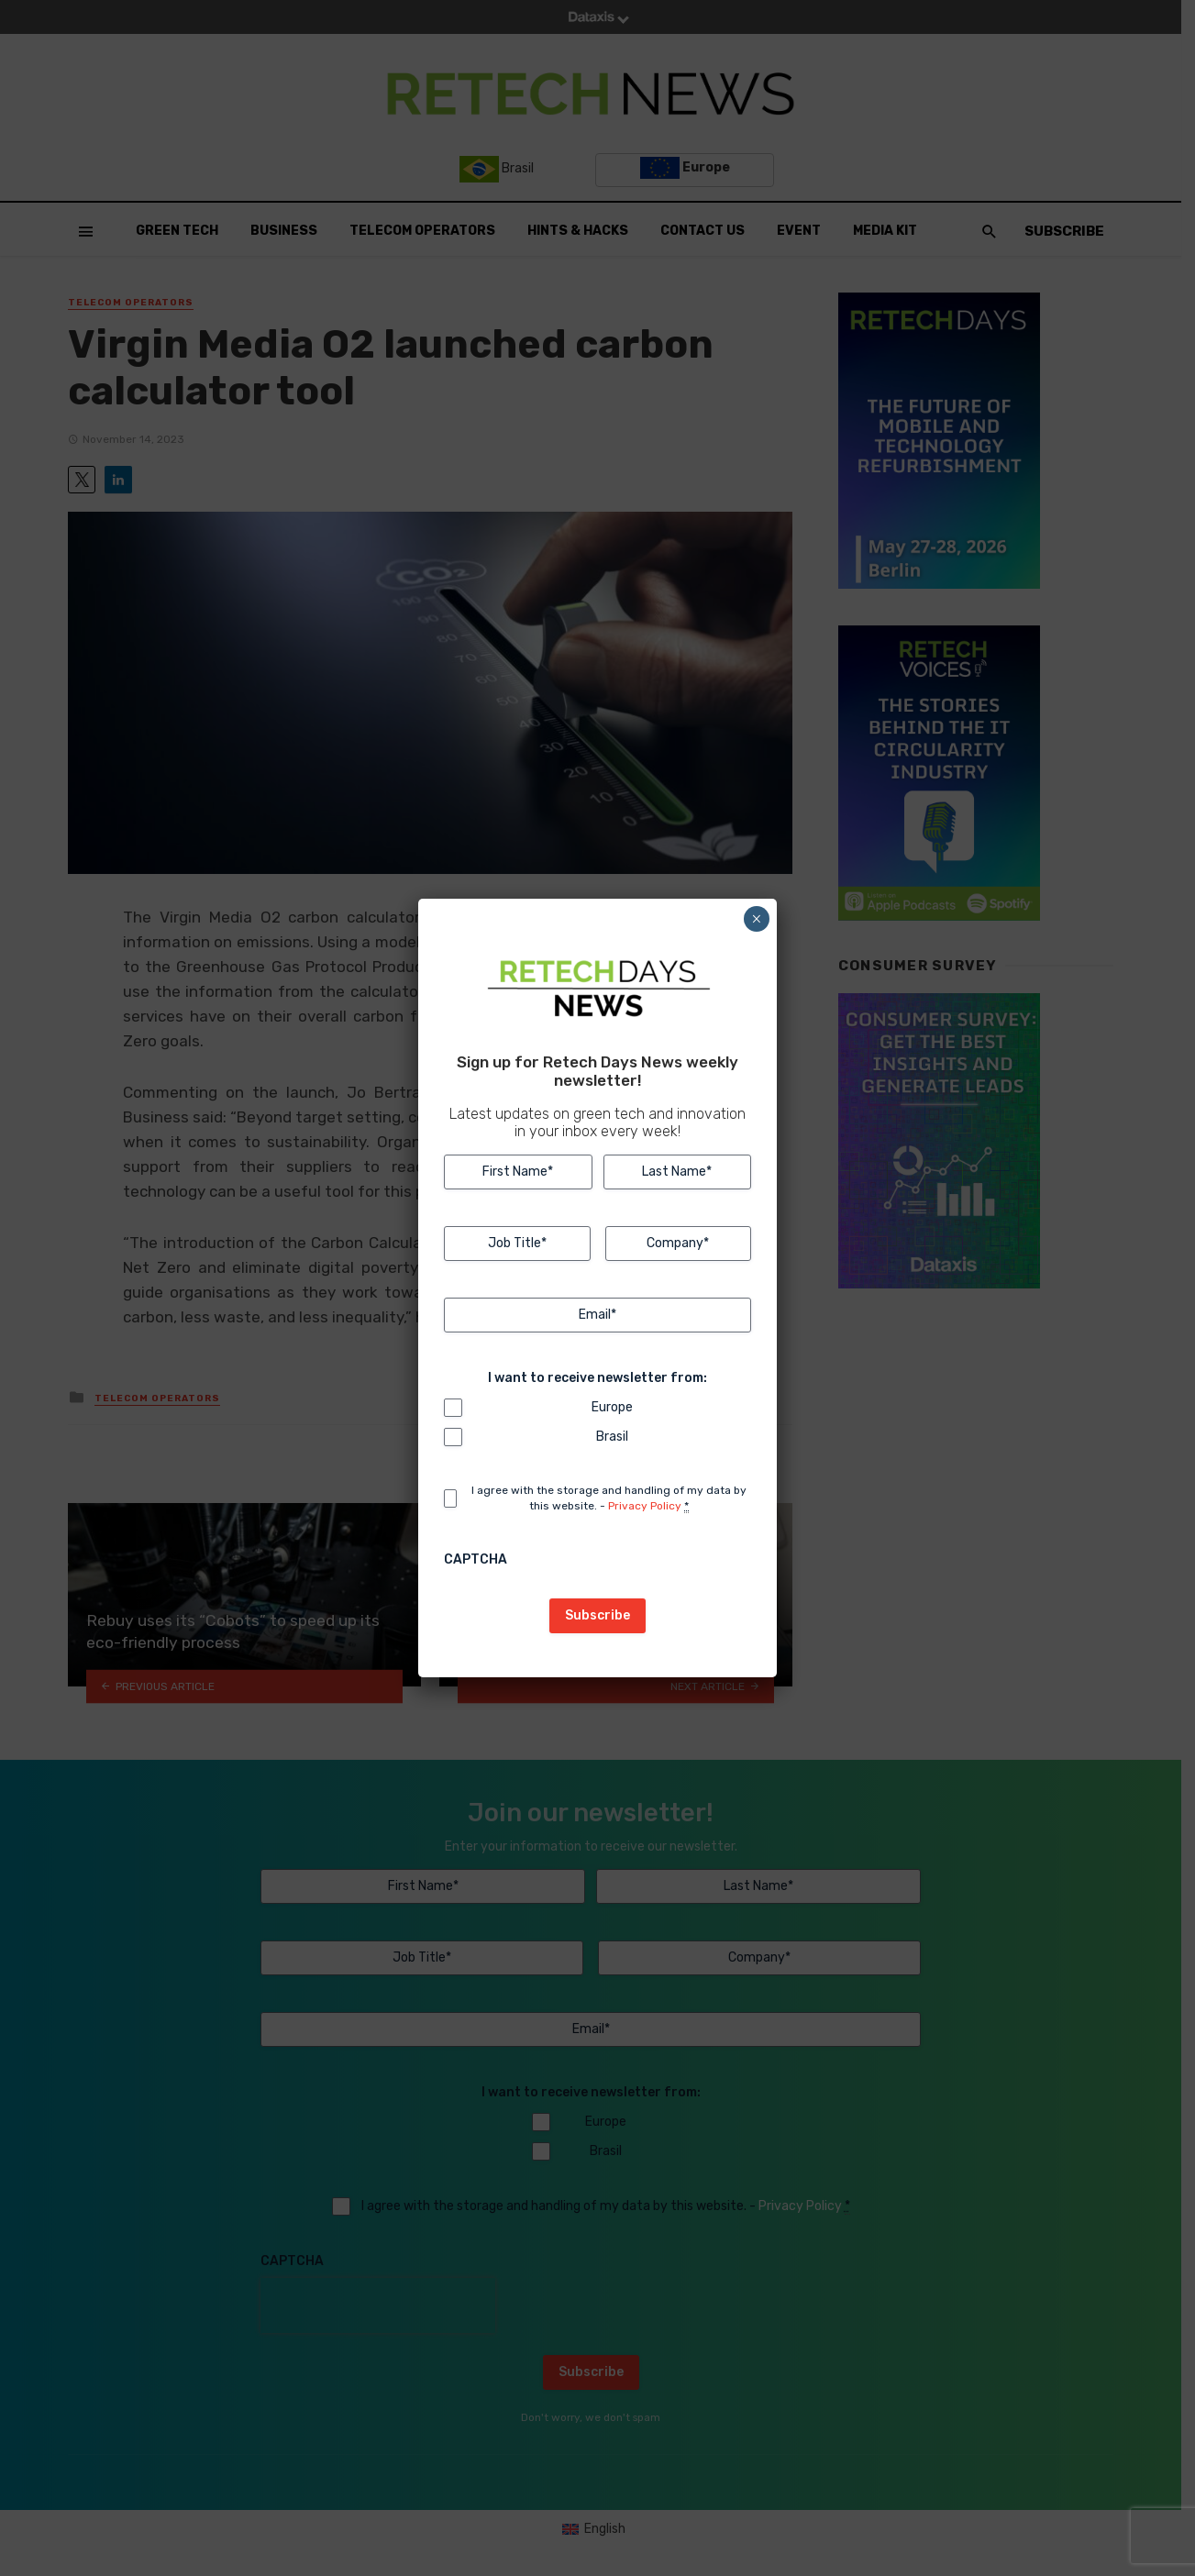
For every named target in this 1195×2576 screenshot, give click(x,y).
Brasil (612, 1436)
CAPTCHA (475, 1559)
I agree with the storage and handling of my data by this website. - (609, 1498)
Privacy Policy (644, 1505)
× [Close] (756, 919)
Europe (612, 1407)
